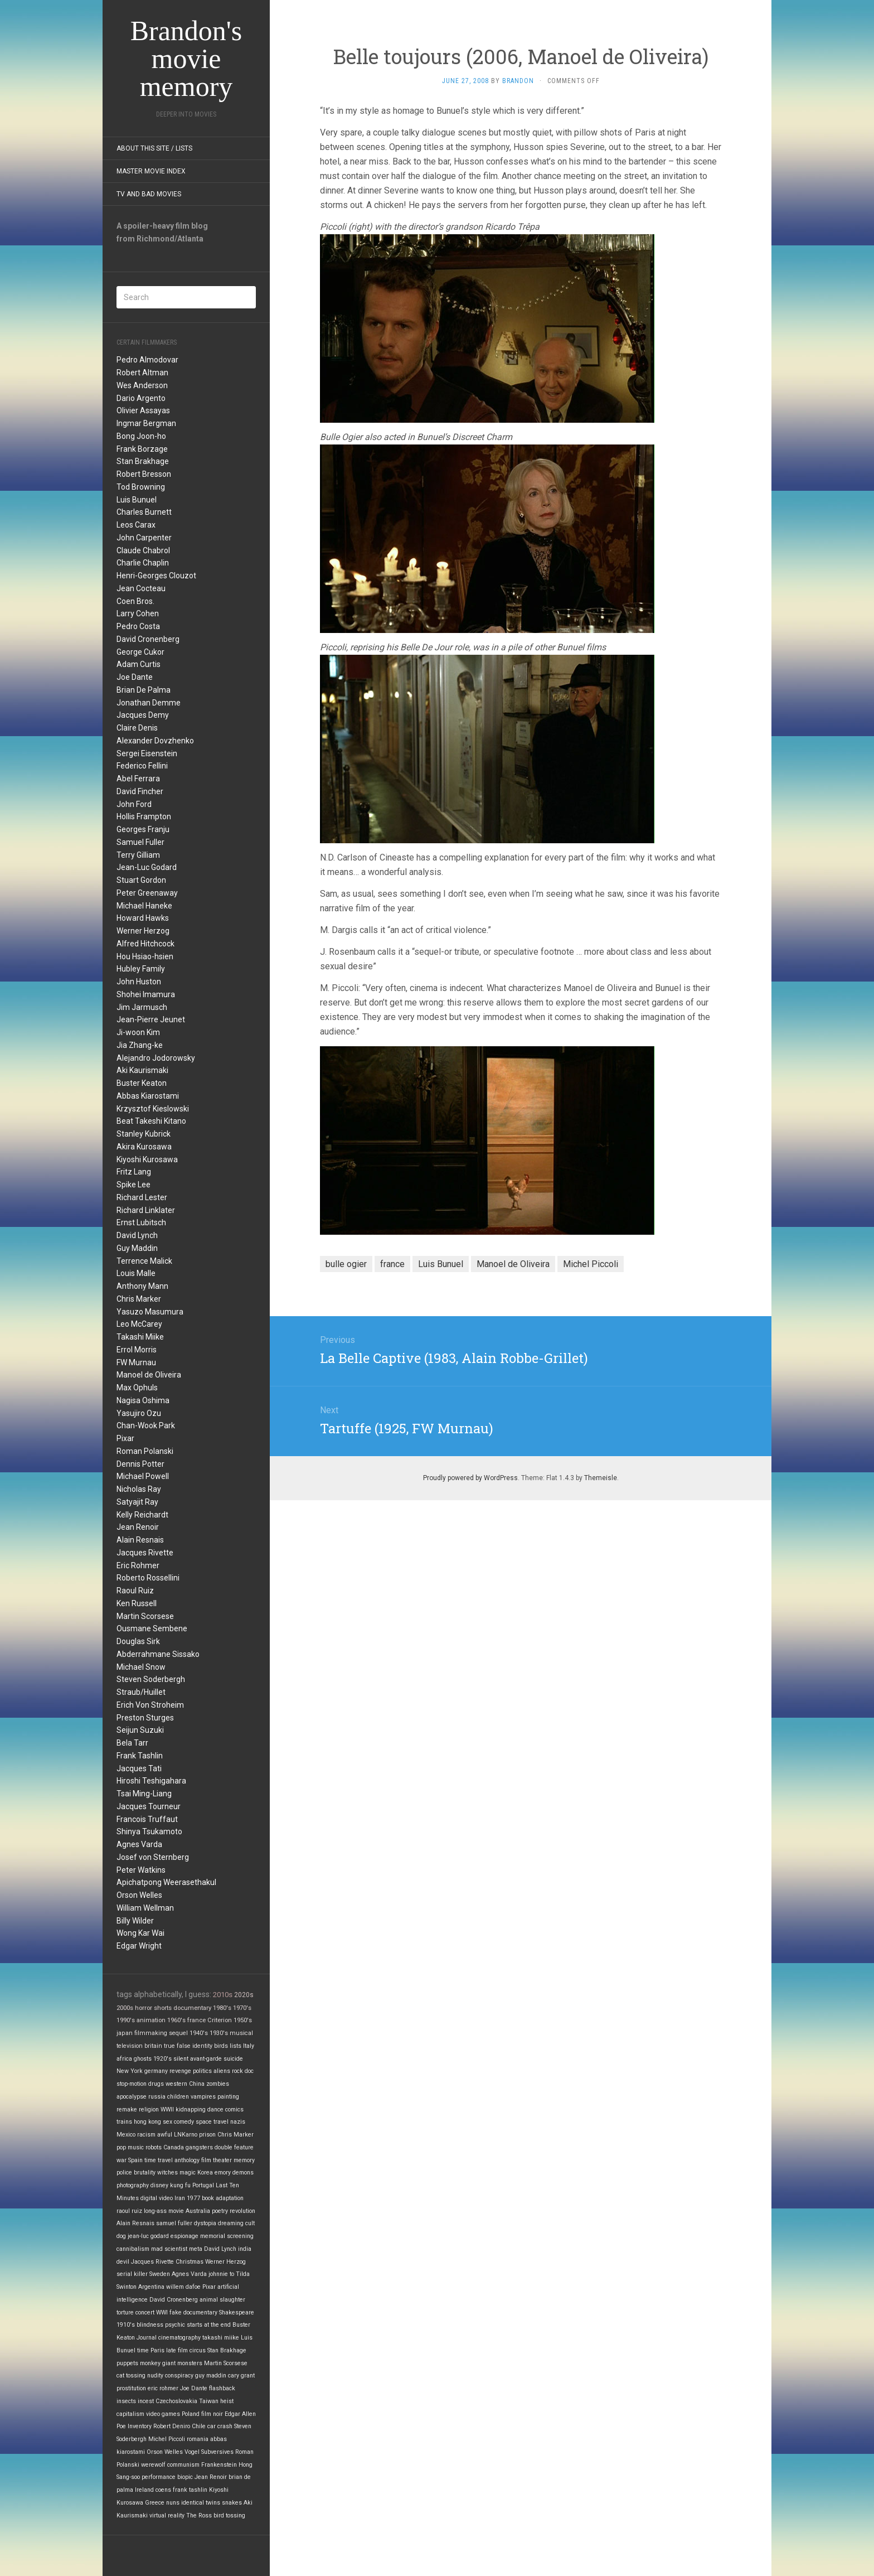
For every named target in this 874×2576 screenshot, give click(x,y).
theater (222, 2160)
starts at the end (209, 2324)
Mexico (125, 2134)
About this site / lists (154, 148)
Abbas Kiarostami (147, 1095)
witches (167, 2172)
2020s (244, 1995)
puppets (127, 2363)
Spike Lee (133, 1184)
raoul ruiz (129, 2211)
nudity (155, 2375)
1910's (125, 2324)
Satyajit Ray (137, 1501)
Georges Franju (142, 829)
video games (163, 2414)
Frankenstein (219, 2464)
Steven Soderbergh (150, 1679)
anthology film (192, 2160)
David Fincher (139, 791)
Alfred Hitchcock (145, 943)
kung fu (180, 2185)
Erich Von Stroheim (150, 1704)
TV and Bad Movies (148, 194)
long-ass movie (164, 2211)
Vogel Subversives (209, 2452)
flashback (222, 2388)
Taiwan (209, 2401)
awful (164, 2134)
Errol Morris (136, 1349)
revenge (180, 2071)
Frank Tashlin (139, 1755)
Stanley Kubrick (143, 1133)
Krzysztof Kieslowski (152, 1108)
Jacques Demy (142, 715)
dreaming (231, 2223)
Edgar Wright (139, 1945)
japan (124, 2033)
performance (159, 2477)
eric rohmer (163, 2388)
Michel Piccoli (166, 2439)
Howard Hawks (142, 918)
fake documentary (193, 2312)
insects (126, 2401)
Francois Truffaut (147, 1819)
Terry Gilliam (138, 854)
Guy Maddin (137, 1248)
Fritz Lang (133, 1171)
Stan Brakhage (142, 461)
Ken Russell (136, 1603)
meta (195, 2249)
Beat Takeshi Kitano (151, 1121)
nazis (237, 2121)
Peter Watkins (141, 1869)
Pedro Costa (138, 626)
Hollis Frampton (143, 816)
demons (243, 2172)
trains (124, 2121)
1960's (176, 2020)
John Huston (138, 981)
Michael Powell (142, 1476)
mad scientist (169, 2249)
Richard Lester (141, 1197)
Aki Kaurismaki (142, 1070)
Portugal (203, 2185)
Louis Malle (136, 1273)
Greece (154, 2502)
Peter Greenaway (147, 892)
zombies (217, 2083)
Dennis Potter (140, 1463)
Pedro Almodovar (147, 359)
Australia (198, 2211)
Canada (173, 2147)
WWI (162, 2312)
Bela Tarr (132, 1742)
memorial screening (227, 2236)
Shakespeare (236, 2312)
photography (132, 2185)
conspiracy (179, 2375)
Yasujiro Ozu (138, 1413)
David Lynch (137, 1235)
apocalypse (131, 2096)
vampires (203, 2096)
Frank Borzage (142, 448)
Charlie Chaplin (142, 562)
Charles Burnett (144, 512)
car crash (219, 2426)
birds (221, 2046)
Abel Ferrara (138, 778)
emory (223, 2172)
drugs (156, 2083)
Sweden (159, 2274)
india (244, 2249)
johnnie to (221, 2274)
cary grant (241, 2375)
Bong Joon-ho (141, 436)
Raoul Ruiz (135, 1590)
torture (125, 2312)
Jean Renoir (137, 1527)
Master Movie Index (151, 171)
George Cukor (140, 651)
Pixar (125, 1438)
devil (122, 2261)
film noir (212, 2414)
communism (183, 2464)
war (121, 2160)
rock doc (243, 2071)
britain (153, 2046)
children (178, 2096)
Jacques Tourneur (148, 1806)
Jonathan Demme (148, 702)
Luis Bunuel (136, 499)
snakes (232, 2502)
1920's (162, 2058)
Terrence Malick (144, 1260)
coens (163, 2489)
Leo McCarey (139, 1324)
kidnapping (191, 2109)
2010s (222, 1994)
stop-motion (131, 2083)
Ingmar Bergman (146, 423)
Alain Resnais (140, 1539)
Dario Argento (141, 398)
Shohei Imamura (145, 994)
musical (241, 2033)
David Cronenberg (147, 639)
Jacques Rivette (144, 1552)
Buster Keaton (141, 1083)
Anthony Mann (142, 1286)
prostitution (131, 2388)
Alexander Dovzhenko (155, 740)
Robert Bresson (143, 474)
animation (151, 2020)
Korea (205, 2172)
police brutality (136, 2172)
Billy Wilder (135, 1920)
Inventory (140, 2426)
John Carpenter (144, 537)
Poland (191, 2414)
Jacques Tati (139, 1768)
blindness (150, 2324)
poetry (220, 2211)
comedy (184, 2121)
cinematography (179, 2337)
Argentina (151, 2286)
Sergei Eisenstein (146, 753)
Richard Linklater (145, 1210)
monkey (150, 2363)
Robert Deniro (171, 2426)
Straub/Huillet (141, 1692)
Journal (147, 2337)
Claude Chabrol (143, 550)
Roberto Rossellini (147, 1577)
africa (124, 2058)
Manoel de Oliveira (148, 1374)
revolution (242, 2211)
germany (156, 2071)
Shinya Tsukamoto (149, 1831)
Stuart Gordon (141, 880)
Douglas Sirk (138, 1641)
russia (157, 2096)
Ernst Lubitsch (141, 1222)
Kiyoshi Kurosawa (147, 1159)
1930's (219, 2033)
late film (177, 2350)
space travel (212, 2121)
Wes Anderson (142, 385)
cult (250, 2223)
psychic (175, 2324)
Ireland (144, 2489)
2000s (124, 2008)
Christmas (189, 2261)
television (129, 2046)
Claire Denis (137, 727)
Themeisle (600, 1478)
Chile (199, 2426)
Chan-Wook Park (145, 1425)
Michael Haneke (144, 905)
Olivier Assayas (143, 410)
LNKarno (185, 2134)
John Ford (134, 804)
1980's (222, 2008)
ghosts (143, 2058)
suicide (233, 2058)
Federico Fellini (142, 765)
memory (244, 2160)
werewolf (153, 2464)
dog (121, 2236)
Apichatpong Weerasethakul (166, 1882)
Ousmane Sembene (151, 1628)
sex (167, 2121)
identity (202, 2046)
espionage (184, 2236)
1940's (199, 2033)
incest (146, 2401)
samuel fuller (174, 2223)
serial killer (132, 2274)
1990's (125, 2020)
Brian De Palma (143, 689)
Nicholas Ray (138, 1489)
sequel (178, 2033)
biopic (185, 2477)
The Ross (199, 2515)
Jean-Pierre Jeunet (150, 1019)
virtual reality (166, 2515)
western (176, 2083)
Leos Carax (136, 524)
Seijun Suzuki (140, 1730)
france (196, 2020)
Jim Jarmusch (141, 1007)
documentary (192, 2008)
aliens (221, 2071)
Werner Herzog (142, 930)
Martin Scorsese (145, 1616)
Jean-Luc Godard (146, 867)
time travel (158, 2160)
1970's (242, 2008)
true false (177, 2046)
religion (149, 2109)
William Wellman (145, 1907)
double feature (234, 2147)
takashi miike (220, 2337)
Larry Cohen (137, 613)
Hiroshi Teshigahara (151, 1780)
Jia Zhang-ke (139, 1045)
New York (129, 2071)
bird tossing (229, 2515)
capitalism (130, 2414)
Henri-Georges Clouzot (156, 575)
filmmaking (150, 2033)
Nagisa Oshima (142, 1400)
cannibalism (132, 2249)
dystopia (205, 2223)
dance (215, 2109)
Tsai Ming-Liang (144, 1793)
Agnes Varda (139, 1844)
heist (227, 2401)
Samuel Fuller (140, 842)
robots (153, 2147)
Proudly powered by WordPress (470, 1478)
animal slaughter (222, 2299)
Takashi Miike (140, 1336)
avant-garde (206, 2058)
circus (198, 2350)
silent (180, 2058)
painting (228, 2096)
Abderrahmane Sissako (158, 1654)
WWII (167, 2109)
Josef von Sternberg (152, 1857)
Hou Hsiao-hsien (144, 956)
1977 (193, 2198)
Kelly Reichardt (142, 1514)
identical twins (200, 2502)
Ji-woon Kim (138, 1032)
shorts (163, 2008)
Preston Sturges (145, 1717)
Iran (179, 2198)
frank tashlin (190, 2489)
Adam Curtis (138, 664)
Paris (157, 2350)
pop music (130, 2147)
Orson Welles (139, 1895)
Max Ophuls (137, 1387)
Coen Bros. (135, 601)
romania (197, 2439)
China (197, 2083)
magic (187, 2172)
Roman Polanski (144, 1451)
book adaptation (223, 2198)
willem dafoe (183, 2286)
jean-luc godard (148, 2236)
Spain (135, 2160)
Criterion (219, 2020)
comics (234, 2109)
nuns (172, 2502)
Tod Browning (140, 486)
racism (146, 2134)
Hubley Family (140, 968)
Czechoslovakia (176, 2401)
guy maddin (210, 2375)
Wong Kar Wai (140, 1933)
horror (143, 2008)
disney (159, 2185)
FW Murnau (136, 1362)
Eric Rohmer (137, 1565)
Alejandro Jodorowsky (155, 1057)
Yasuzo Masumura (149, 1311)
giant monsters (182, 2363)
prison (207, 2134)
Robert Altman (142, 372)
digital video (156, 2198)
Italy (248, 2046)
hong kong (147, 2121)
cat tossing (130, 2375)
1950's (243, 2020)
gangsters (199, 2147)
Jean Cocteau (141, 588)
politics (202, 2071)
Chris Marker (138, 1298)
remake (126, 2109)
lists (235, 2046)
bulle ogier (346, 1264)
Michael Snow (141, 1666)
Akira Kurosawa (144, 1146)
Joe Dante (134, 677)
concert (144, 2312)
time (143, 2350)
